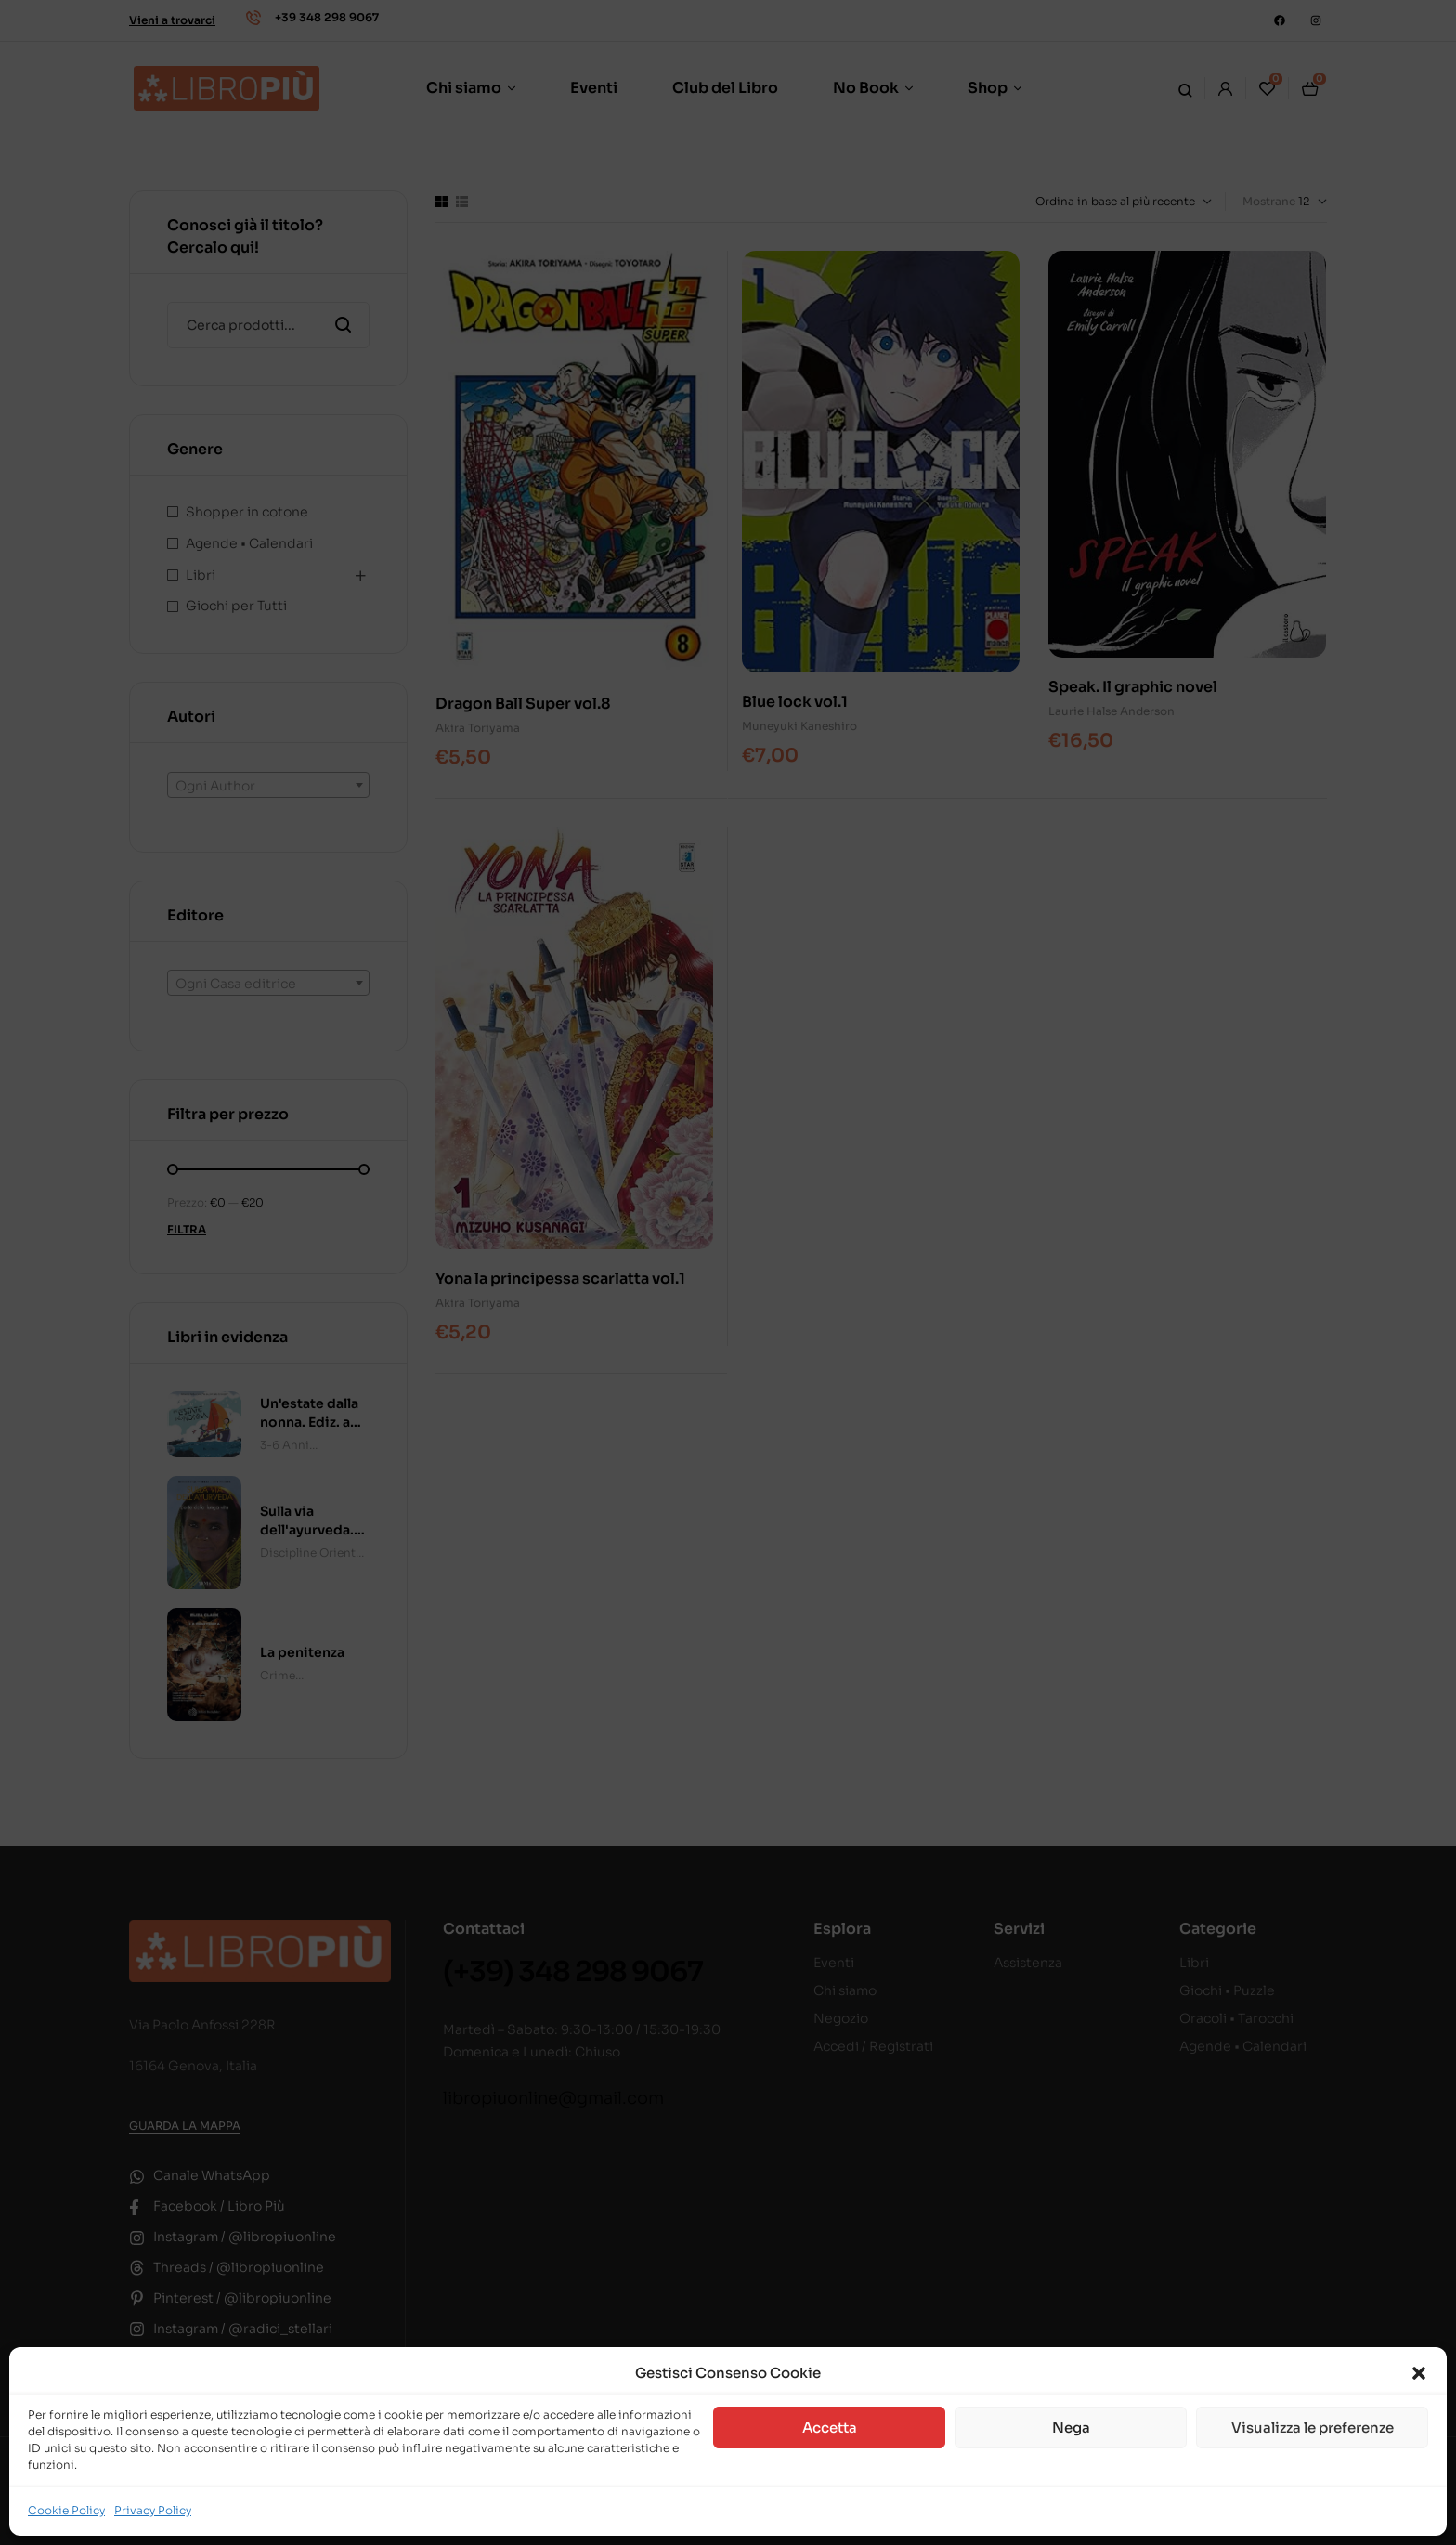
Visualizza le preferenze (1312, 2427)
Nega (1071, 2427)
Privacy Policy (152, 2510)
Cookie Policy (66, 2510)
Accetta (829, 2427)
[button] (1419, 2373)
